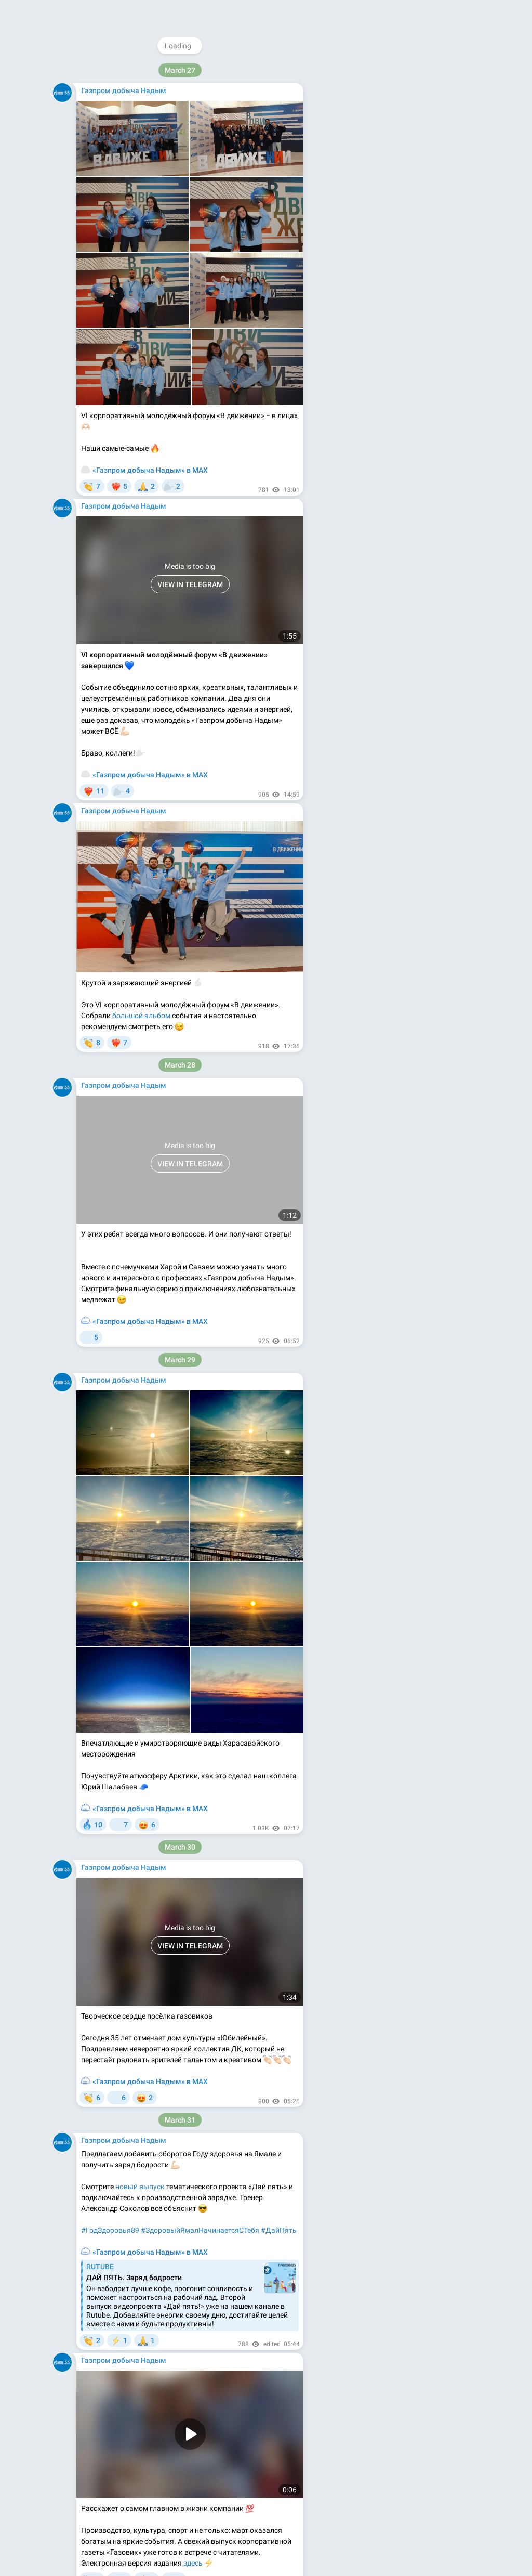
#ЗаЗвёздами (170, 2494)
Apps (405, 258)
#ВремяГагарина (110, 2494)
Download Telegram (398, 235)
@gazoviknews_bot (435, 211)
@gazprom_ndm (395, 71)
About (356, 258)
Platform (435, 258)
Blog (382, 258)
